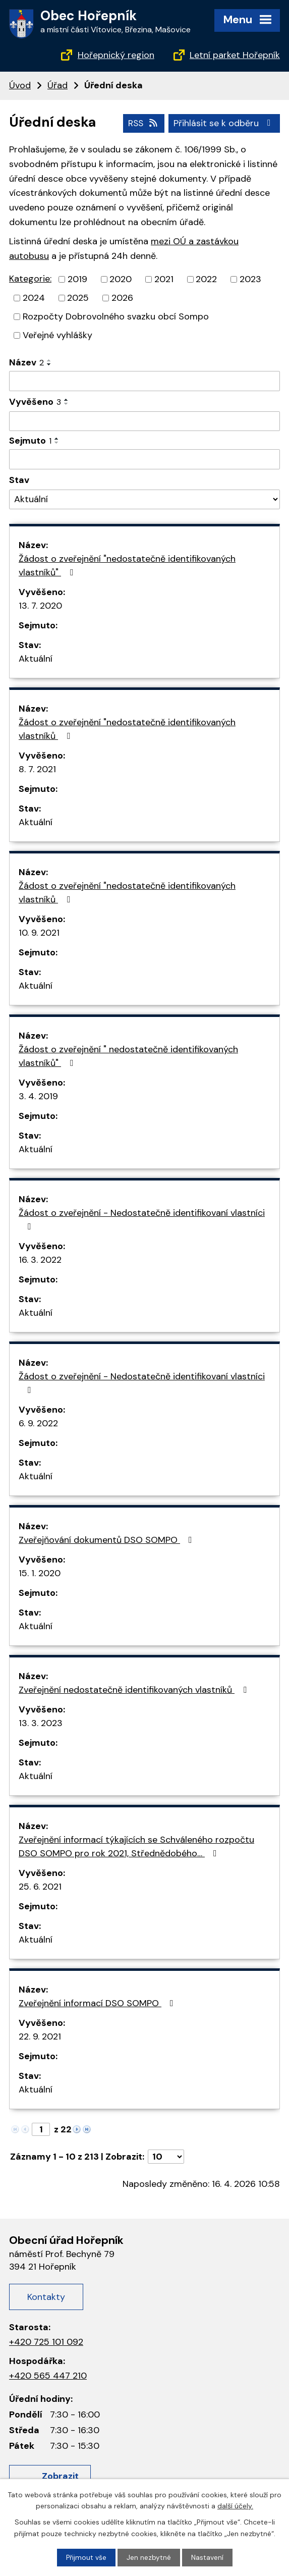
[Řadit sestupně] (49, 364)
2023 (250, 279)
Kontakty (46, 2296)
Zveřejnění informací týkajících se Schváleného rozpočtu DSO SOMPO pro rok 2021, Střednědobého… (136, 1846)
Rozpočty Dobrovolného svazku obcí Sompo (116, 316)
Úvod (20, 85)
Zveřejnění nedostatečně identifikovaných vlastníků (135, 1690)
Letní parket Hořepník (235, 55)
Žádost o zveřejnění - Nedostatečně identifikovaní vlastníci (142, 1219)
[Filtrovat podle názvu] (144, 381)
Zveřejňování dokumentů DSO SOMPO (107, 1540)
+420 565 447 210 (48, 2375)
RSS (142, 123)
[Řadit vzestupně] (49, 360)
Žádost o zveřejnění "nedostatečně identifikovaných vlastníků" (127, 565)
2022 (206, 279)
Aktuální (35, 659)
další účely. (235, 2505)
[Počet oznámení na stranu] (166, 2157)
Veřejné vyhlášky (57, 335)
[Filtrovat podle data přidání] (144, 421)
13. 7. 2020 (40, 606)
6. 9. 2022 (38, 1423)
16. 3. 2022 (40, 1260)
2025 (78, 298)
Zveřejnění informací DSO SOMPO (98, 2003)
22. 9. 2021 (40, 2036)
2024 (34, 298)
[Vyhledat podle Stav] (144, 499)
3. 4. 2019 (38, 1096)
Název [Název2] (26, 362)
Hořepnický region (116, 55)
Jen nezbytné (149, 2557)
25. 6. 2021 (40, 1887)
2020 (120, 279)
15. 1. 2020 (40, 1573)
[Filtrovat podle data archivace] (144, 459)
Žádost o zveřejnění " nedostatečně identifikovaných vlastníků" (128, 1056)
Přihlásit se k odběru (224, 123)
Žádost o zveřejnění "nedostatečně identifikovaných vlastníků (127, 729)
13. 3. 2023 (41, 1723)
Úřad (57, 85)
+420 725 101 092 (46, 2341)
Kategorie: (30, 279)
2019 (77, 279)
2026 (122, 298)
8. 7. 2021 (37, 769)
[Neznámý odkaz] (77, 2128)
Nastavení (207, 2557)
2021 (164, 279)
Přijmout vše (86, 2557)
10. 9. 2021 (39, 933)
